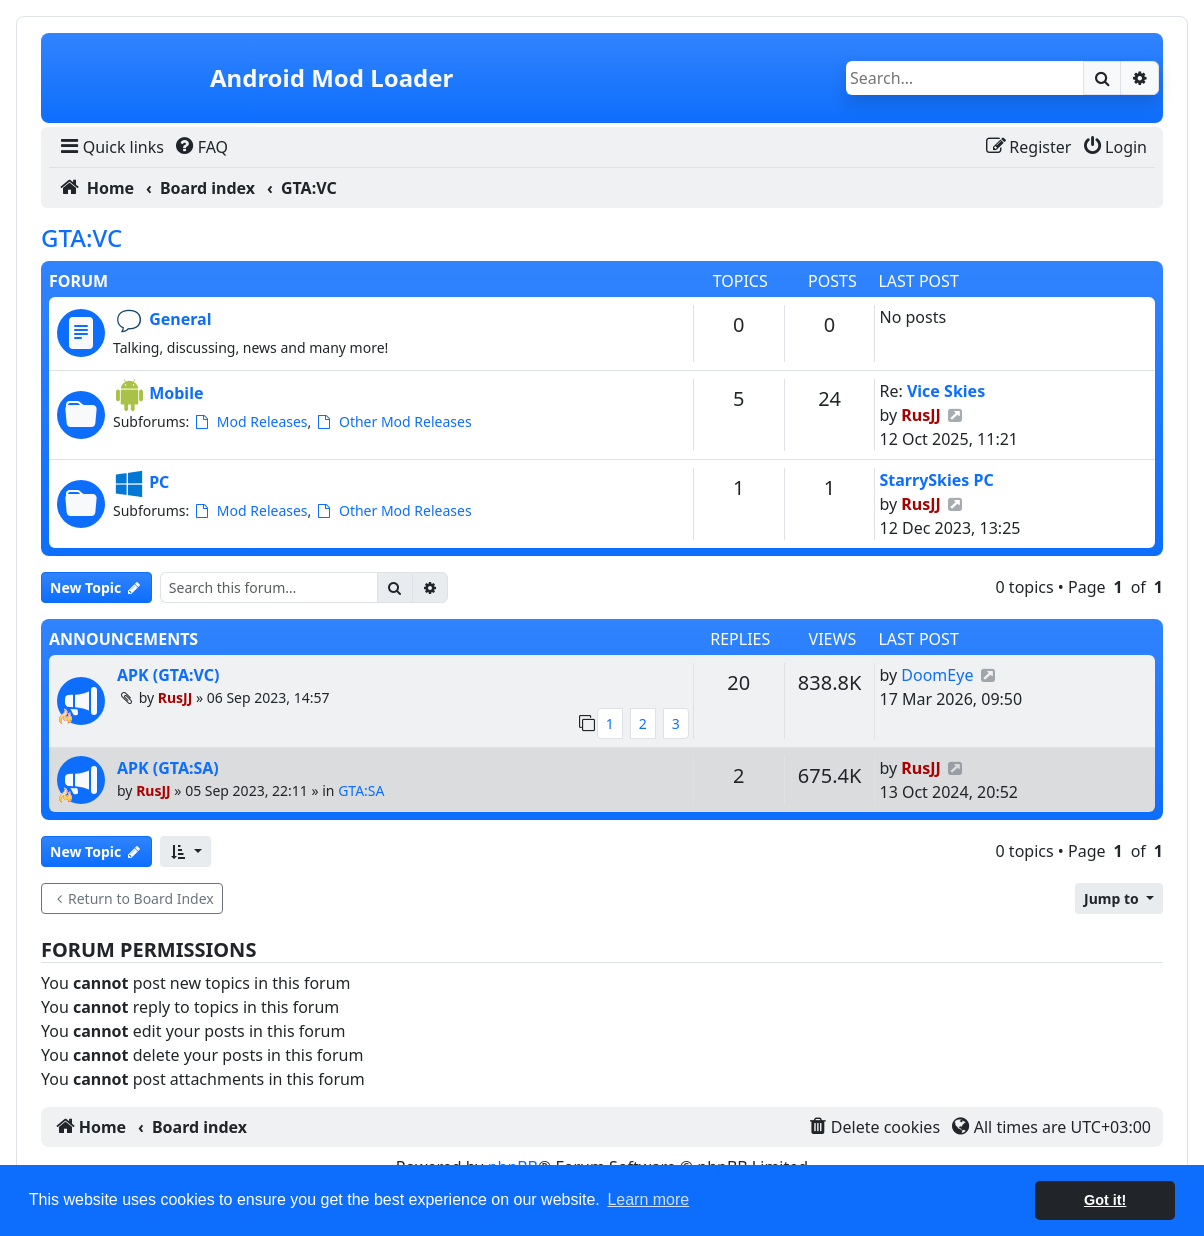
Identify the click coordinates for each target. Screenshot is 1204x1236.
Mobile (176, 393)
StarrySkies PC (936, 480)
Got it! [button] (1105, 1200)
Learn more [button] (648, 1199)
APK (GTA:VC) (168, 675)
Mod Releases (250, 421)
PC (159, 482)
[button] (185, 851)
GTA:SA (361, 790)
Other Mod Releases (393, 421)
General (180, 319)
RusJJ (921, 415)
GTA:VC (81, 237)
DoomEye (937, 675)
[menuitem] (110, 147)
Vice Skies (946, 391)
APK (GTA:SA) (168, 768)
